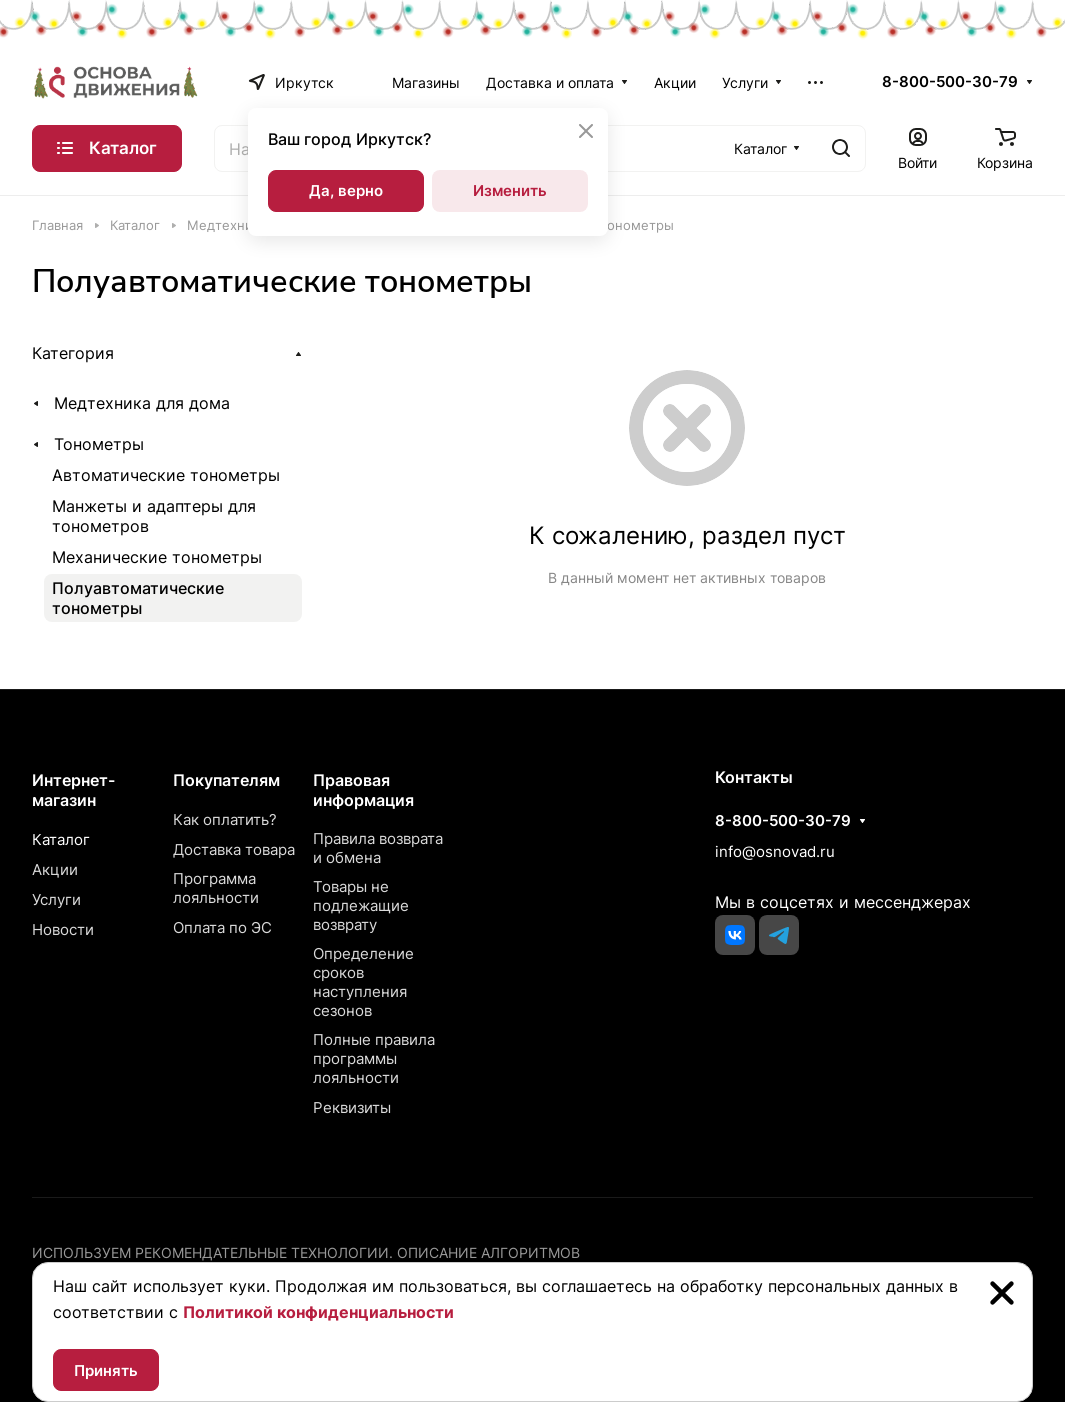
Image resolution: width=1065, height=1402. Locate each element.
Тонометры (99, 444)
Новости (63, 929)
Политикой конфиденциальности (318, 1312)
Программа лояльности (216, 888)
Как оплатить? (225, 819)
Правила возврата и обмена (378, 848)
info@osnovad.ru (775, 851)
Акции (55, 869)
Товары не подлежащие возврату (361, 905)
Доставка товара (234, 849)
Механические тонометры (157, 557)
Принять (106, 1370)
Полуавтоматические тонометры (138, 598)
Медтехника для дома (142, 403)
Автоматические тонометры (166, 475)
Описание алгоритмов (488, 1252)
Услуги (56, 899)
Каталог (61, 839)
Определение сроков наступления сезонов (363, 982)
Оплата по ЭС (222, 927)
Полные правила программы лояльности (374, 1058)
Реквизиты (352, 1107)
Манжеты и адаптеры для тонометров (154, 516)
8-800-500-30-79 (950, 82)
